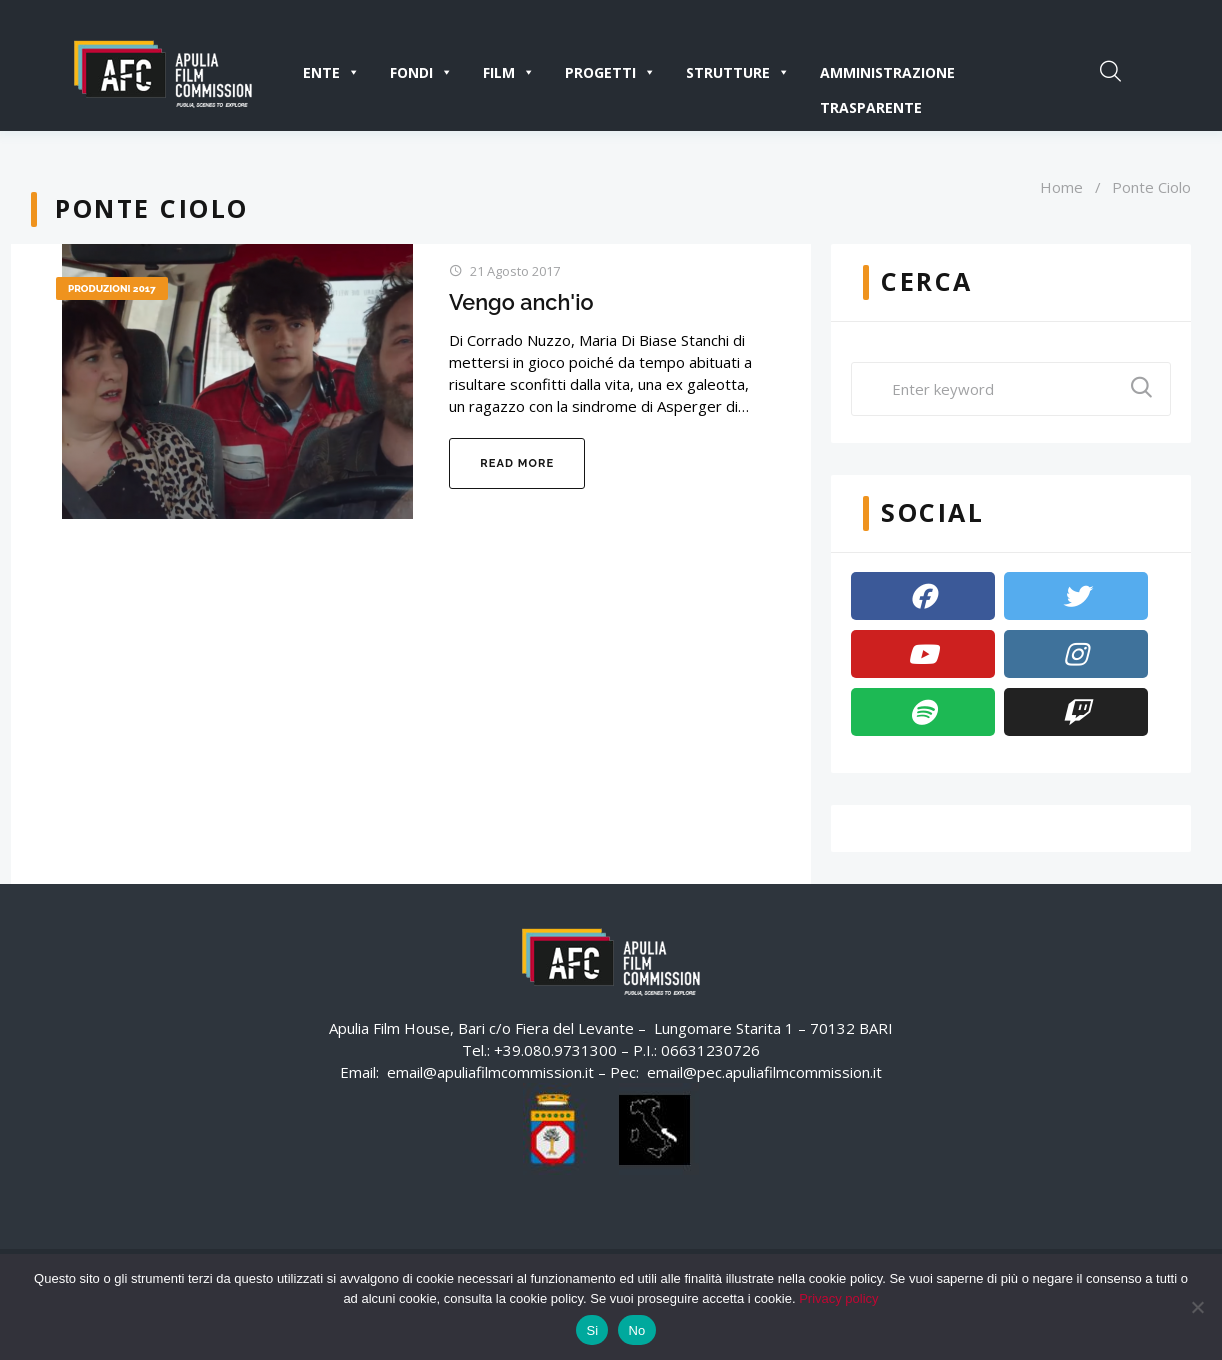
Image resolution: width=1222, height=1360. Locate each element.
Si (592, 1330)
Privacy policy (838, 1298)
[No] (1197, 1307)
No (636, 1330)
